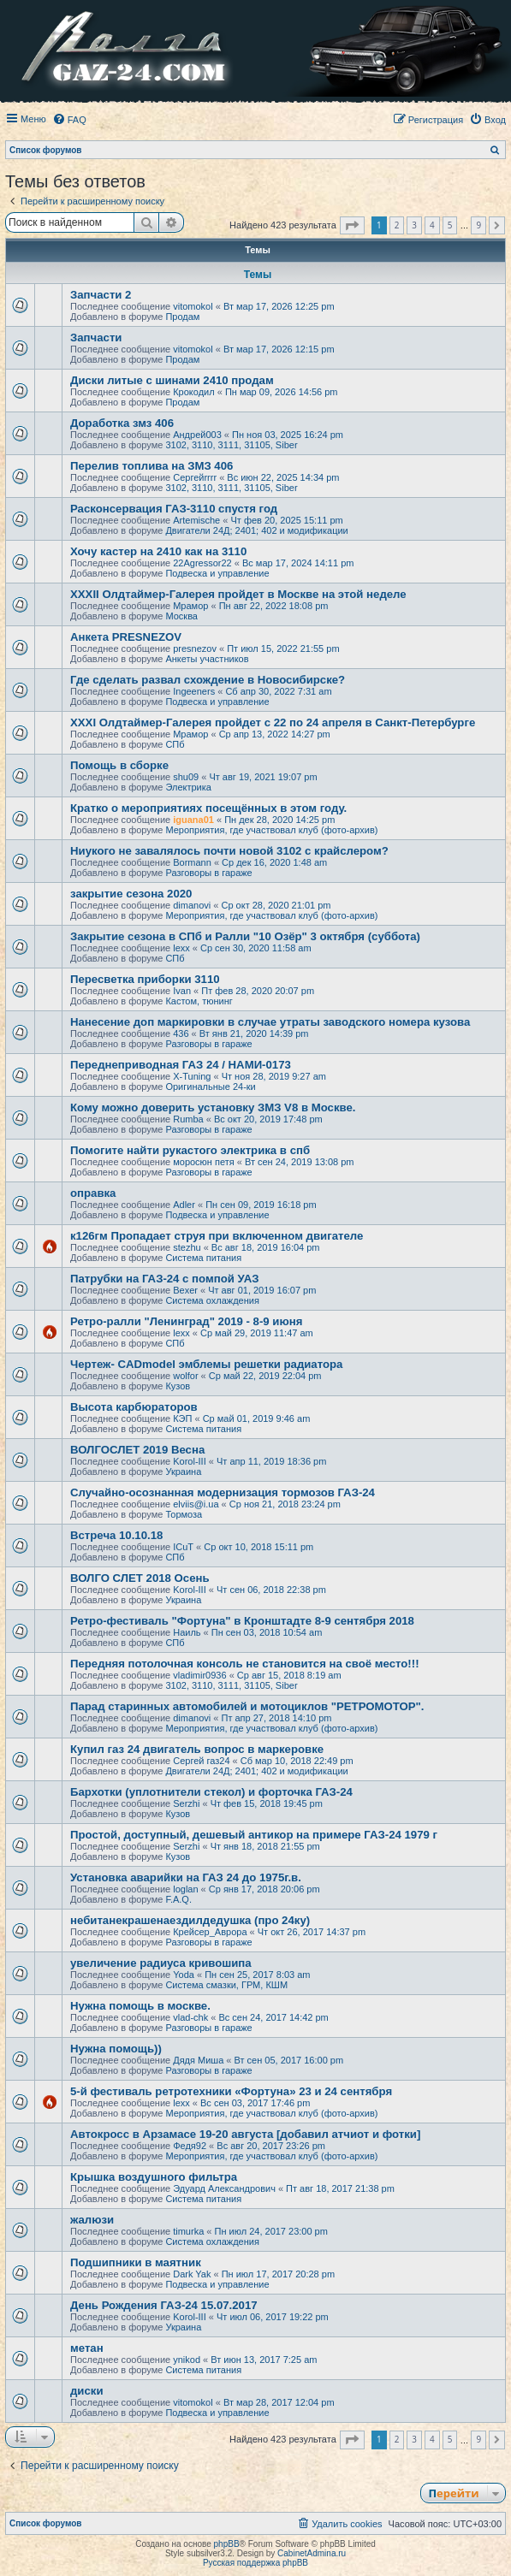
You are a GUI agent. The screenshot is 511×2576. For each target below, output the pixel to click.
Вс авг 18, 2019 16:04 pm (265, 1247)
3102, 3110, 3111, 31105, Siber (231, 445)
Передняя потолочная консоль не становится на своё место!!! (244, 1663)
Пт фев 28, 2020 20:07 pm (257, 991)
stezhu (186, 1247)
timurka (188, 2231)
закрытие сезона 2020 (131, 893)
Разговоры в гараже (208, 873)
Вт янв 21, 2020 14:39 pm (254, 1033)
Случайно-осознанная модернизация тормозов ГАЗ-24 (222, 1492)
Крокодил (193, 392)
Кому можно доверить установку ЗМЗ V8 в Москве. (212, 1107)
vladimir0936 (199, 1675)
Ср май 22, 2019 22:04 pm (265, 1376)
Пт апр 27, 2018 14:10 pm (276, 1718)
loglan (185, 1889)
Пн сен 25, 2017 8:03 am (257, 1974)
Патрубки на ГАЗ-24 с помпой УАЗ (164, 1278)
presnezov (195, 648)
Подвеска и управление (217, 573)
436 (180, 1033)
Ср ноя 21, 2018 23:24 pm (285, 1504)
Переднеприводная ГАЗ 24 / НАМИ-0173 (180, 1064)
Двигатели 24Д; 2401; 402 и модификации (256, 530)
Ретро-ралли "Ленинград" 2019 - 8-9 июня (186, 1321)
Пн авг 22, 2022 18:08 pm (274, 606)
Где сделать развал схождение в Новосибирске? (207, 679)
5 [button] (450, 225)
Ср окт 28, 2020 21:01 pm (275, 905)
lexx (181, 948)
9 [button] (478, 225)
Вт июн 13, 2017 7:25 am (264, 2359)
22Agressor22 (202, 563)
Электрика (188, 787)
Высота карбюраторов (134, 1407)
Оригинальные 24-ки (210, 1086)
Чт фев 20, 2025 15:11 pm (286, 520)
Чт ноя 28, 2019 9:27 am (274, 1076)
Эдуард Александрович (224, 2188)
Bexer (185, 1290)
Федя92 (189, 2146)
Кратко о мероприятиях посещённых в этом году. (208, 808)
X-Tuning (192, 1076)
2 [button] (397, 225)
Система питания (203, 1257)
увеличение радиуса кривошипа (161, 1963)
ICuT (183, 1547)
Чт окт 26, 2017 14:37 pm (311, 1932)
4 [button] (432, 225)
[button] (352, 225)
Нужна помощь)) (116, 2048)
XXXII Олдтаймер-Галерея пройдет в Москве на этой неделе (238, 594)
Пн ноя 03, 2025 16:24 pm (287, 434)
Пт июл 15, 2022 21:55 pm (283, 648)
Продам (182, 316)
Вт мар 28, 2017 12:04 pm (279, 2402)
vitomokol (192, 306)
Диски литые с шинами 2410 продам (172, 380)
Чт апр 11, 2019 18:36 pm (271, 1461)
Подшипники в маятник (135, 2262)
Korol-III (189, 1461)
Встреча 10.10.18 (116, 1535)
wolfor (185, 1376)
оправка (93, 1193)
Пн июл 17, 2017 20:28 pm (278, 2274)
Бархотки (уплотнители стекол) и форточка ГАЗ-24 (211, 1791)
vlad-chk (190, 2017)
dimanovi (192, 905)
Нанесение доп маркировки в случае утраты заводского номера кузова (270, 1022)
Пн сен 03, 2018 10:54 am (267, 1632)
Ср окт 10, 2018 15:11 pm (258, 1547)
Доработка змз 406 (122, 423)
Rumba (188, 1119)
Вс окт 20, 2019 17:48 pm (268, 1119)
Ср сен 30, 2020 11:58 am (256, 948)
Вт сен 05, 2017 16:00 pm (289, 2060)
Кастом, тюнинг (198, 1001)
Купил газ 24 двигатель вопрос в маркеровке (197, 1749)
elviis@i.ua (195, 1504)
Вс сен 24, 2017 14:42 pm (273, 2017)
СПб (174, 744)
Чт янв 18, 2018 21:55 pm (265, 1846)
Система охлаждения (211, 1300)
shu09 (186, 777)
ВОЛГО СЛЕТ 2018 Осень (140, 1578)
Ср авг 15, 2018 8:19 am (289, 1675)
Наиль (186, 1632)
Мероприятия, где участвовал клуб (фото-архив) (271, 830)
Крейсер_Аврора (210, 1932)
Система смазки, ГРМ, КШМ (226, 1985)
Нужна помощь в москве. (140, 2005)
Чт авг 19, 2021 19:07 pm (263, 777)
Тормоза (183, 1514)
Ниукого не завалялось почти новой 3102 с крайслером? (229, 850)
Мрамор (190, 606)
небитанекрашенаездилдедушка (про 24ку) (190, 1920)
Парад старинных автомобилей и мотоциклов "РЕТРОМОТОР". (247, 1706)
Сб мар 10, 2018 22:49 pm (297, 1761)
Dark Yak (192, 2274)
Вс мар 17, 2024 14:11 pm (298, 563)
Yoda (183, 1974)
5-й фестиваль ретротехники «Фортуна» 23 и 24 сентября (231, 2091)
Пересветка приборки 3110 (145, 979)
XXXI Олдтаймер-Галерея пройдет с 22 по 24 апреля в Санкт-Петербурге (272, 722)
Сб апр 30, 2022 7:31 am (278, 691)
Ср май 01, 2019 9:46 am (257, 1418)
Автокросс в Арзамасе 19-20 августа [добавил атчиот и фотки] (245, 2134)
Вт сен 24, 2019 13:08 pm (299, 1162)
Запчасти (96, 337)
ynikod (186, 2359)
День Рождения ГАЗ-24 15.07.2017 (164, 2305)
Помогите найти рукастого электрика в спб (190, 1150)
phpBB (227, 2544)
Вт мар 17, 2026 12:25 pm (279, 306)
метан (87, 2348)
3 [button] (414, 225)
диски (87, 2390)
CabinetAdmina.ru (311, 2553)
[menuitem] (69, 120)
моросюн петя (204, 1162)
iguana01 (193, 819)
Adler (184, 1204)
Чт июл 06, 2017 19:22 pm (273, 2317)
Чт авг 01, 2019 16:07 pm (262, 1290)
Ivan (182, 991)
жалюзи (92, 2219)
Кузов (177, 1386)
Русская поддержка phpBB (255, 2562)
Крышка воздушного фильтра (153, 2176)
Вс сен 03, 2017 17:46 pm (255, 2103)
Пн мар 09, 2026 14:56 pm (281, 392)
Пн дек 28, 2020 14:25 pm (279, 819)
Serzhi (186, 1803)
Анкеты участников (206, 659)
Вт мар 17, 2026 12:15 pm (279, 349)
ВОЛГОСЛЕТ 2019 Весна (137, 1449)
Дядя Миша (198, 2060)
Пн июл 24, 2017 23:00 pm (271, 2231)
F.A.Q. (178, 1899)
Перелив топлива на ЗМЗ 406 (151, 465)
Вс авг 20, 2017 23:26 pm (271, 2146)
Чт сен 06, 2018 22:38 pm (271, 1589)
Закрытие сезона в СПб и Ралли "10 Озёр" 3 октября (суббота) (245, 936)
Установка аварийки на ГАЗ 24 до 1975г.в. (185, 1877)
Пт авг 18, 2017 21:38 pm (340, 2188)
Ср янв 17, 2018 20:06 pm (264, 1889)
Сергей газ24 (201, 1761)
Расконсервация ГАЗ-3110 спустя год (173, 508)
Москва (181, 616)
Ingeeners (194, 691)
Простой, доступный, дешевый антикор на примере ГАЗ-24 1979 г (253, 1834)
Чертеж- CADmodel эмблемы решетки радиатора (206, 1364)
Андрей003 (197, 434)
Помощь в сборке (119, 765)
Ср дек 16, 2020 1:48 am (274, 862)
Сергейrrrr (195, 477)
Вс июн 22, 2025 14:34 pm (283, 477)
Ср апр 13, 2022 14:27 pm (274, 734)
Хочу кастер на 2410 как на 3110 (158, 551)
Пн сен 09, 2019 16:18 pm (261, 1204)
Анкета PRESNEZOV (125, 637)
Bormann (192, 862)
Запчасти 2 (100, 294)
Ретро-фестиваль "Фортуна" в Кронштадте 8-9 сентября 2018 (242, 1620)
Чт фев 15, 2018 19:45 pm (267, 1803)
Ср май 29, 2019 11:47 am (256, 1333)
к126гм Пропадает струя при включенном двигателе (216, 1235)
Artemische (196, 520)
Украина (183, 1471)
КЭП (182, 1418)
